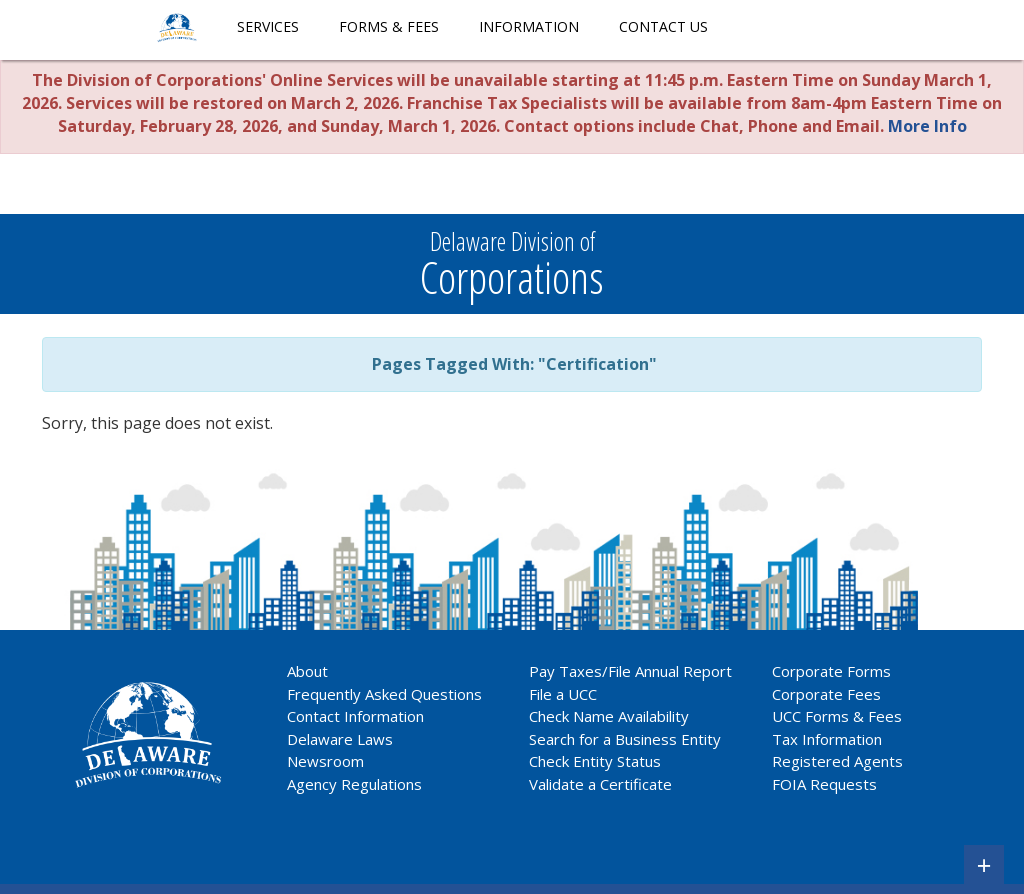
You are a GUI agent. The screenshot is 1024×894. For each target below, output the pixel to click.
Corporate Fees (826, 694)
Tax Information (827, 739)
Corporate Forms (831, 671)
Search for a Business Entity (625, 739)
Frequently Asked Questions (384, 694)
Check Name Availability (609, 716)
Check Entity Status (595, 761)
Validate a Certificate (600, 784)
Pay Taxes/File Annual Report (630, 671)
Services (268, 26)
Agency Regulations (354, 784)
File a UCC (563, 694)
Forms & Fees (389, 26)
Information (529, 26)
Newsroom (325, 761)
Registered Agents (837, 761)
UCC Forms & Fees (837, 716)
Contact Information (355, 716)
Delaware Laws (342, 739)
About (307, 671)
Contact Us (663, 26)
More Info (927, 126)
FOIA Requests (824, 784)
